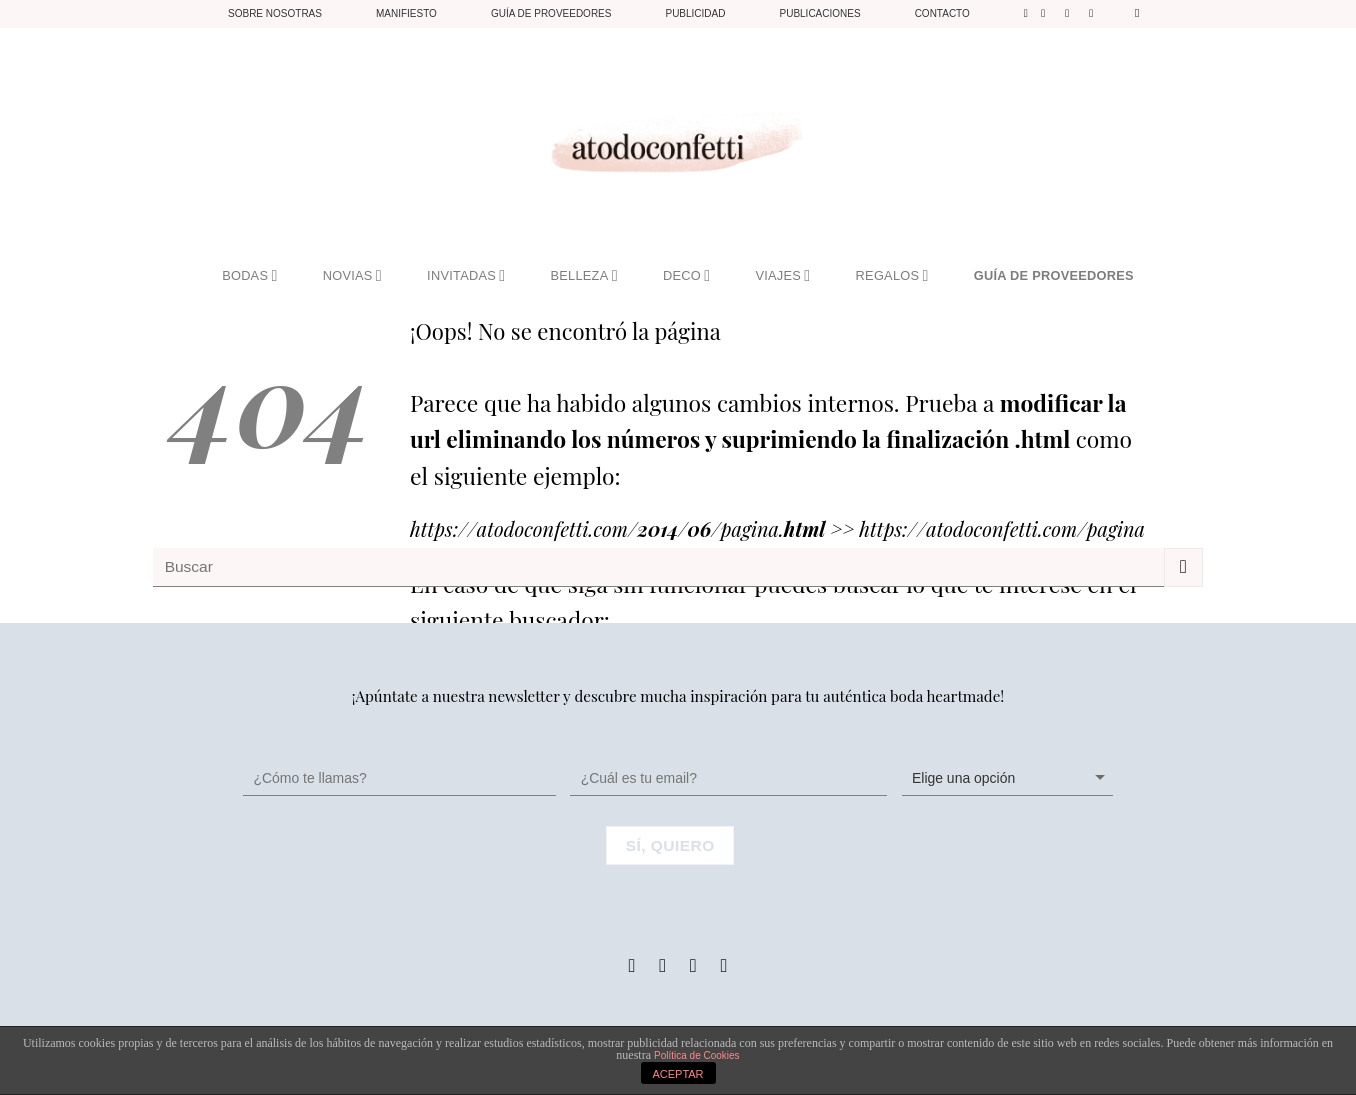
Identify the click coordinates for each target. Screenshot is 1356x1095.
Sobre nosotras (275, 13)
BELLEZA (584, 275)
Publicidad (695, 13)
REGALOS (892, 275)
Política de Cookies (697, 1055)
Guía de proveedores (551, 13)
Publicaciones (819, 13)
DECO (686, 275)
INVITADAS (466, 275)
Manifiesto (406, 13)
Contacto (942, 13)
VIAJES (782, 275)
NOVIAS (352, 275)
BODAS (249, 275)
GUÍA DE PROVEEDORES (1054, 275)
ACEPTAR (677, 1074)
